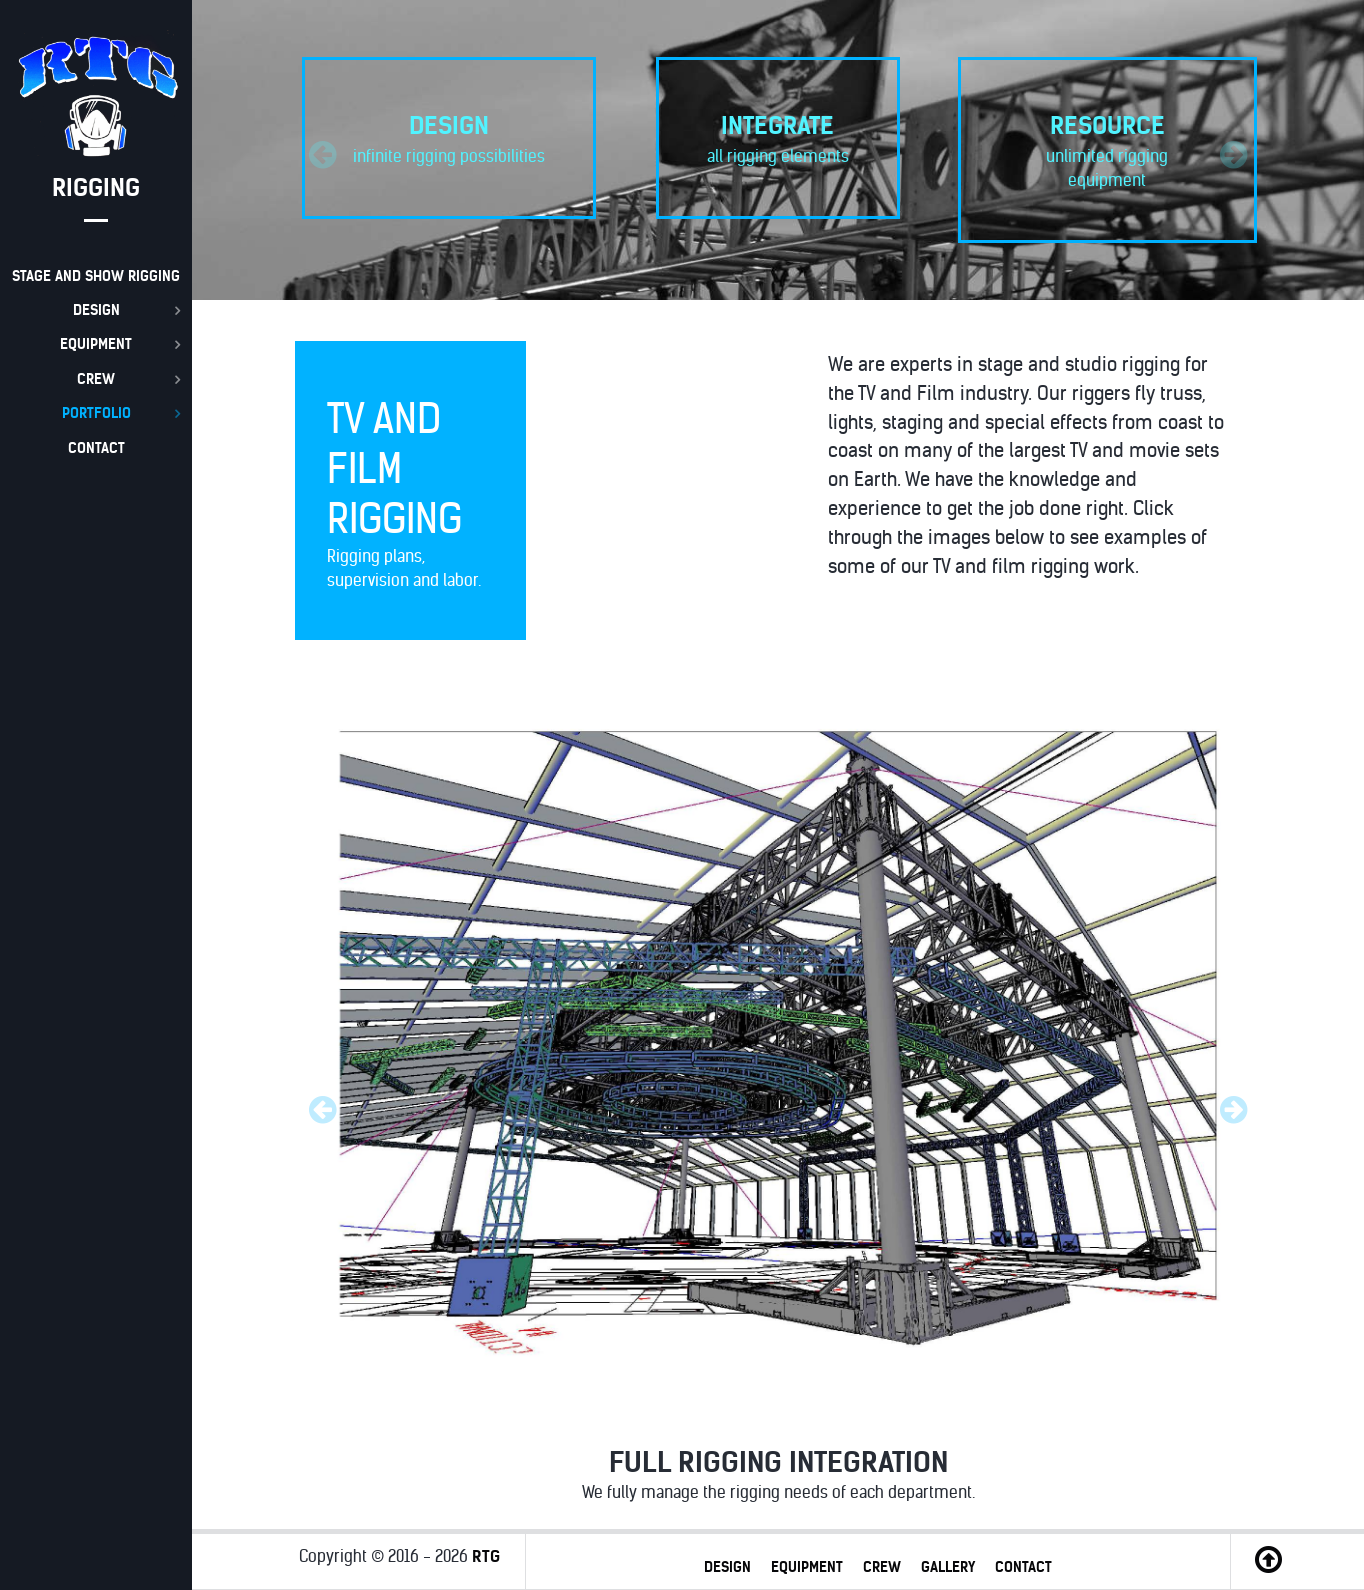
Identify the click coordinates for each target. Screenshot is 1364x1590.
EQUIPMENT (807, 1567)
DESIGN (727, 1567)
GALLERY (948, 1567)
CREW (882, 1567)
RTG (486, 1556)
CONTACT (1023, 1567)
